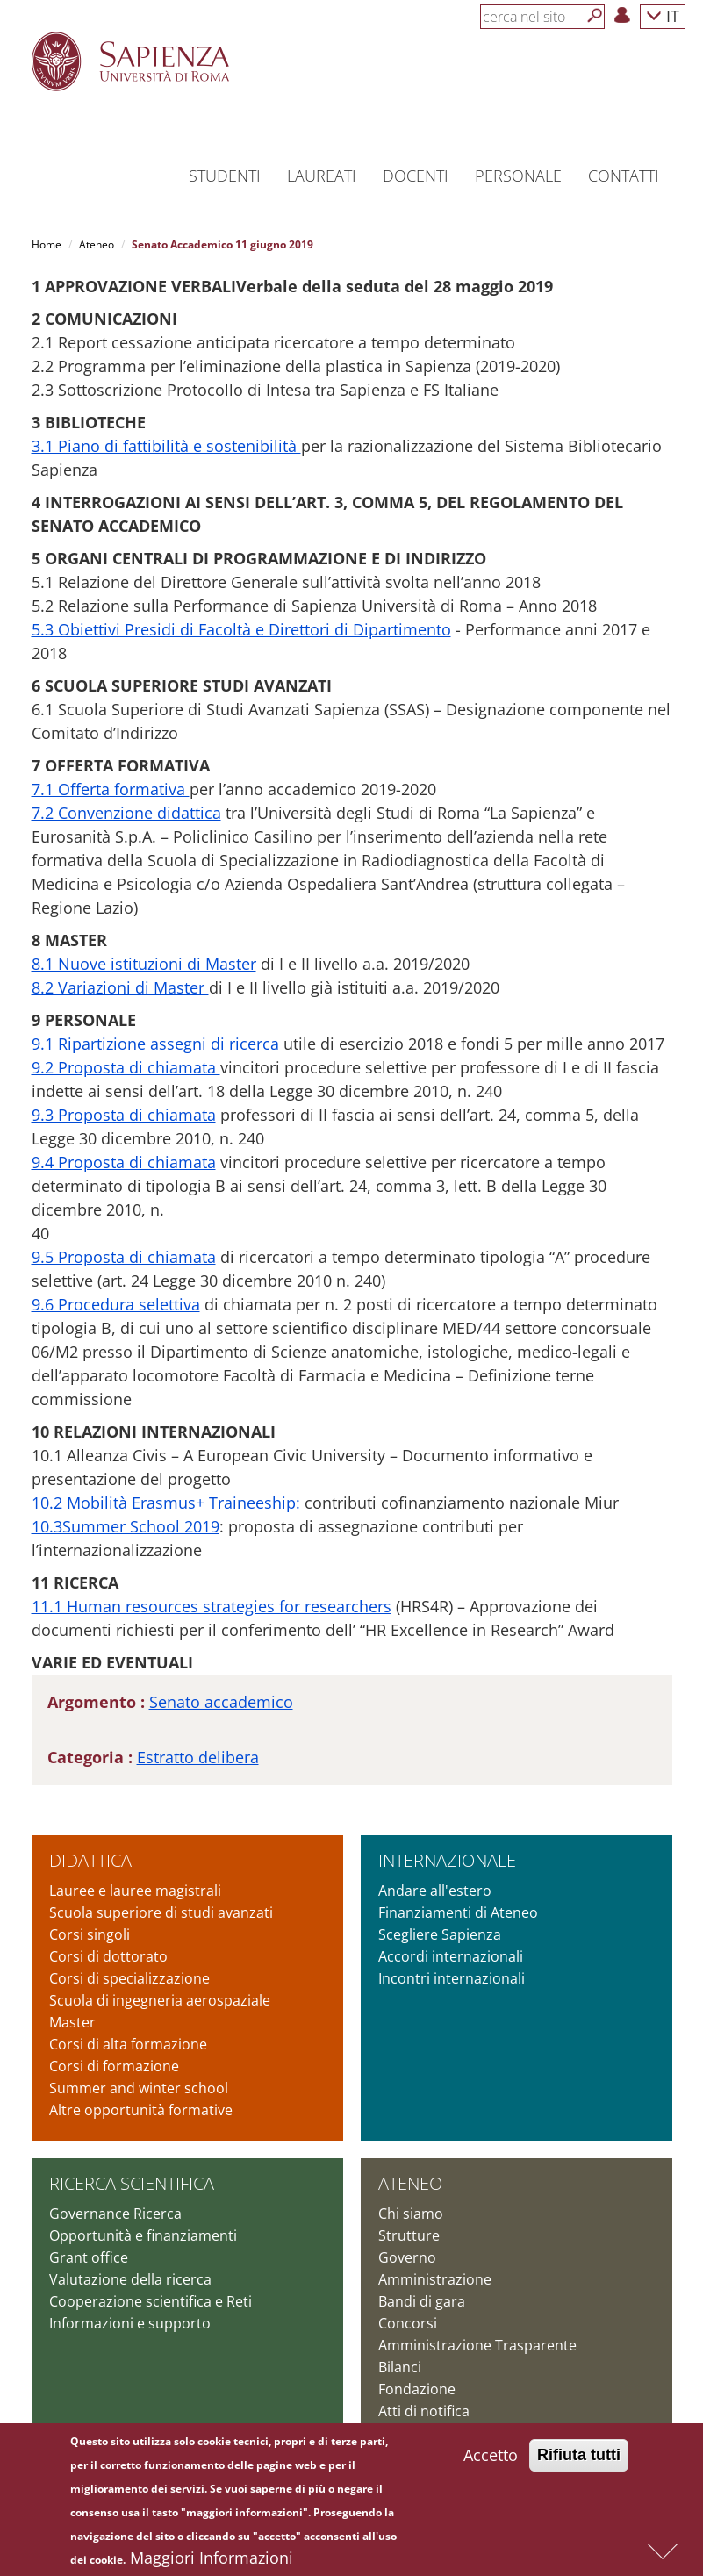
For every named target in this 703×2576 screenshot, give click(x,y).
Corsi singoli (89, 1934)
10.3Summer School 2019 (125, 1526)
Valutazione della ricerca (130, 2279)
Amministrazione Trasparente (477, 2345)
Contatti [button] (623, 175)
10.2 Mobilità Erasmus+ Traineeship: (166, 1502)
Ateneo (96, 244)
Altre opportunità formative (141, 2110)
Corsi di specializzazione (129, 1978)
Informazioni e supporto (130, 2323)
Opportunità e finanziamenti (143, 2235)
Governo (407, 2257)
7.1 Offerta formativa (111, 789)
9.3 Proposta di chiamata (124, 1114)
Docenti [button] (415, 175)
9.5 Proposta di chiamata (124, 1256)
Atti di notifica (424, 2411)
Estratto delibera (198, 1757)
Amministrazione (434, 2279)
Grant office (88, 2257)
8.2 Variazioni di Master (120, 987)
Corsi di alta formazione (128, 2044)
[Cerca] (595, 16)
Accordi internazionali (450, 1956)
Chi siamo (410, 2213)
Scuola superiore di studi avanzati (161, 1912)
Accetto (490, 2460)
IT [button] (662, 15)
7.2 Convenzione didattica (126, 812)
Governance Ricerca (115, 2213)
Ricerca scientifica (131, 2183)
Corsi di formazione (114, 2066)
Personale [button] (518, 175)
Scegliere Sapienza (439, 1934)
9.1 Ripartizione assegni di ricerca (157, 1043)
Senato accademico (221, 1701)
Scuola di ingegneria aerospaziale (159, 2000)
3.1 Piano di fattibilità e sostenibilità (166, 445)
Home (46, 244)
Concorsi (407, 2323)
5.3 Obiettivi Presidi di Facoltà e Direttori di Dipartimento (241, 629)
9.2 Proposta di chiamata (126, 1067)
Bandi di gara (421, 2301)
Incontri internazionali (451, 1978)
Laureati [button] (321, 175)
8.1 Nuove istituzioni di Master (144, 963)
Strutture (409, 2235)
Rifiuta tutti (579, 2460)
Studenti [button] (225, 175)
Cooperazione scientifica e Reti (150, 2301)
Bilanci (399, 2367)
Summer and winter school (138, 2088)
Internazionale (447, 1860)
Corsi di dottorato (108, 1956)
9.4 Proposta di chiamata (124, 1162)
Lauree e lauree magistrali (135, 1890)
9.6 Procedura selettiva (116, 1304)
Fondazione (417, 2389)
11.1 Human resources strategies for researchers (211, 1606)
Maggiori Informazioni (211, 2562)
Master (72, 2022)
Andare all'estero (434, 1890)
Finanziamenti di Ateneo (458, 1912)
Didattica (90, 1860)
